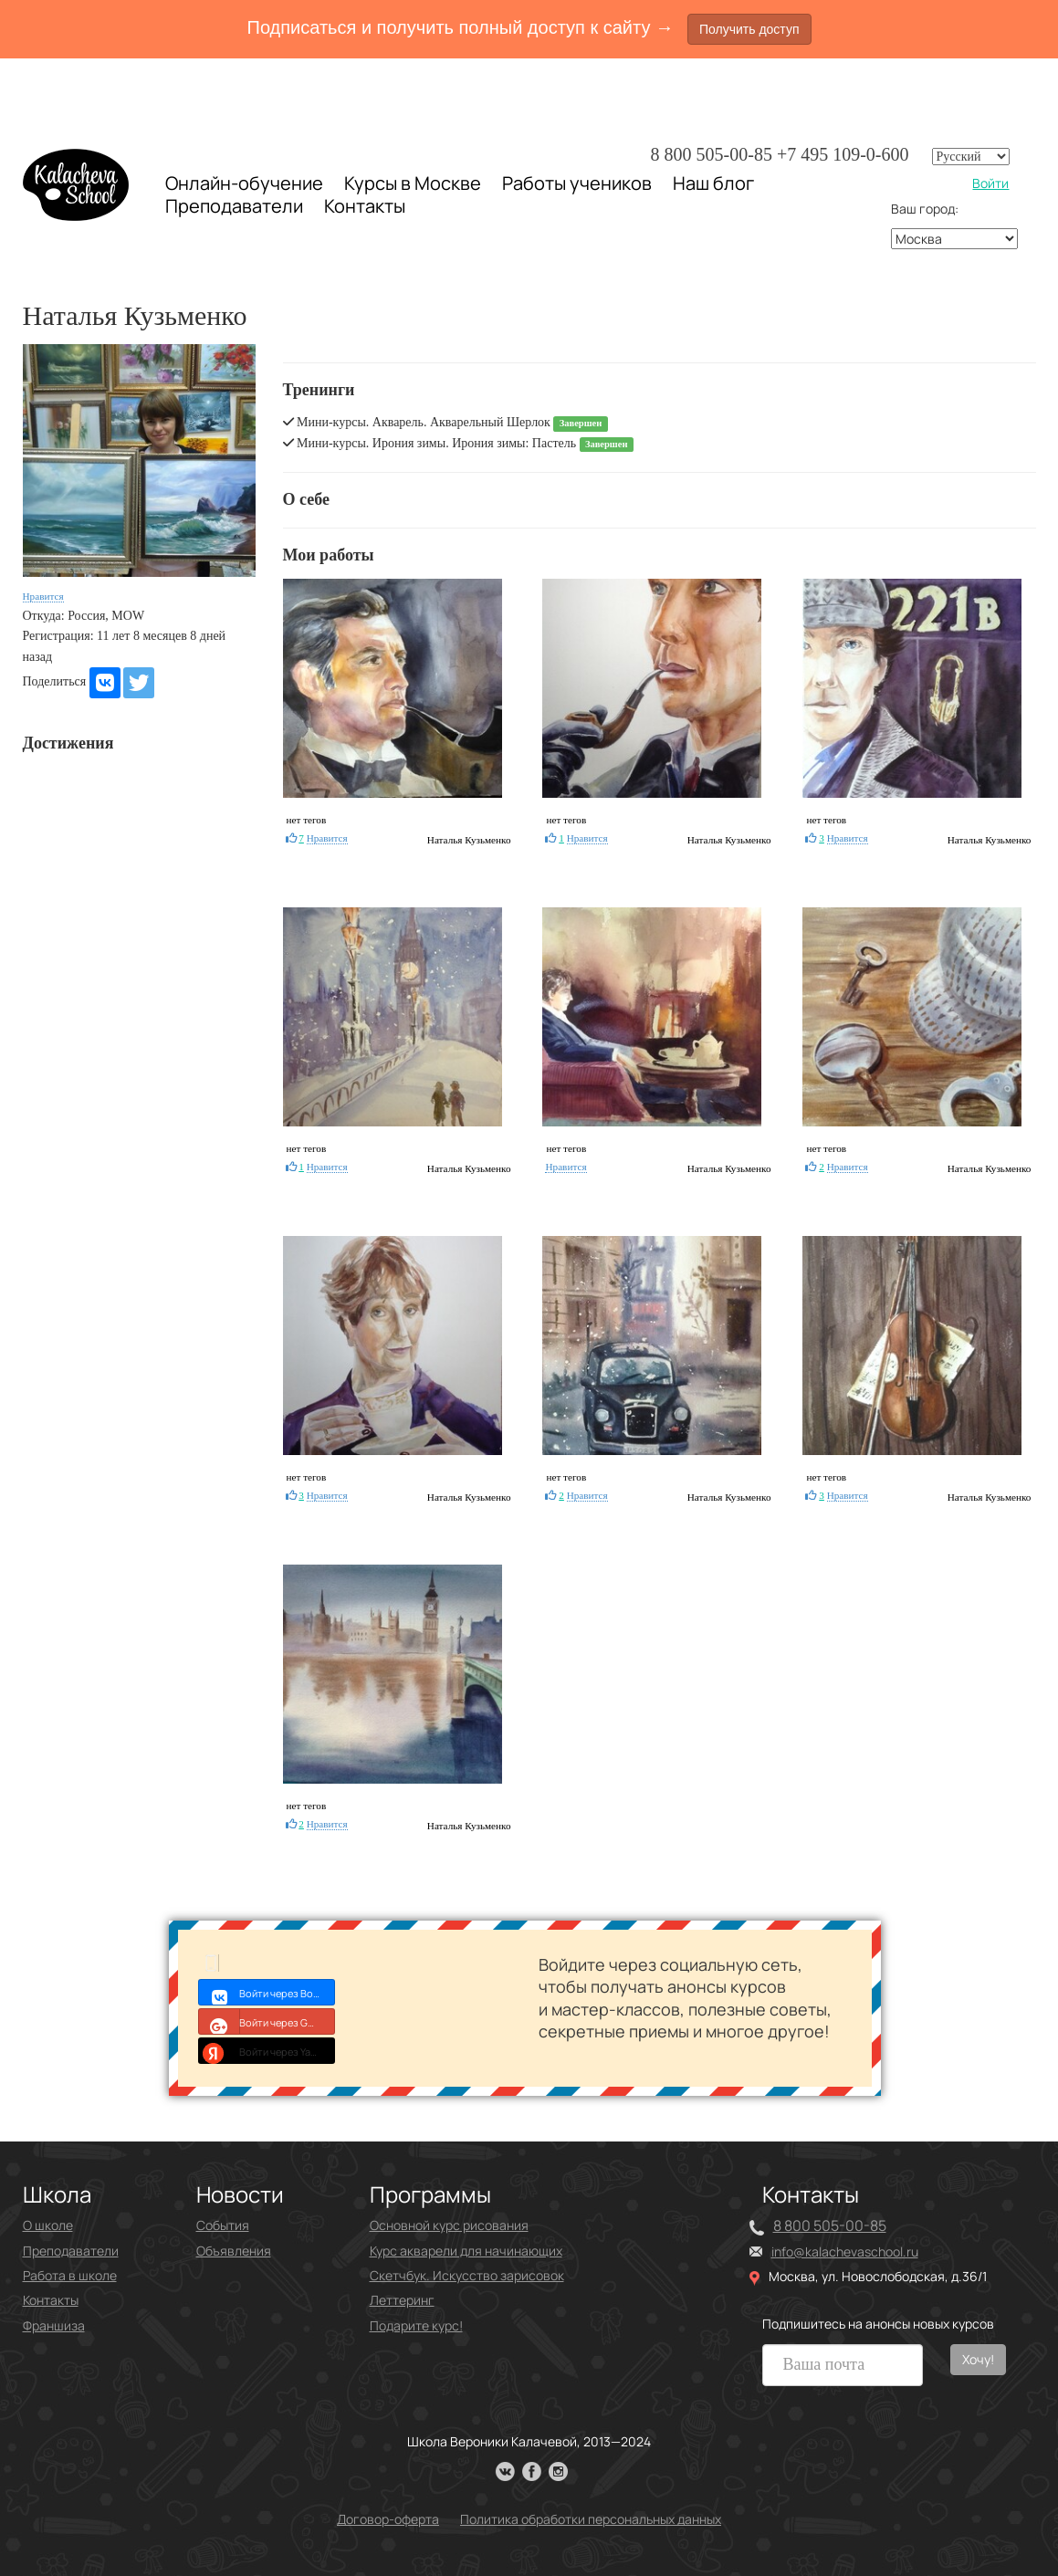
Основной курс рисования (449, 2225)
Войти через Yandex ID (267, 2050)
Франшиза (54, 2325)
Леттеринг (402, 2300)
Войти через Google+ (267, 2021)
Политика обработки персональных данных (590, 2519)
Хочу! (978, 2359)
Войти (990, 183)
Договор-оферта (388, 2519)
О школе (48, 2225)
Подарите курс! (416, 2325)
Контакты (364, 206)
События (222, 2225)
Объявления (233, 2250)
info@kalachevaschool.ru (844, 2251)
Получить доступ (749, 29)
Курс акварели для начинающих (466, 2250)
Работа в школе (70, 2275)
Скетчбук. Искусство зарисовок (467, 2275)
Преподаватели (234, 206)
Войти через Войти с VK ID (267, 1992)
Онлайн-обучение (244, 183)
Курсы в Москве (412, 183)
